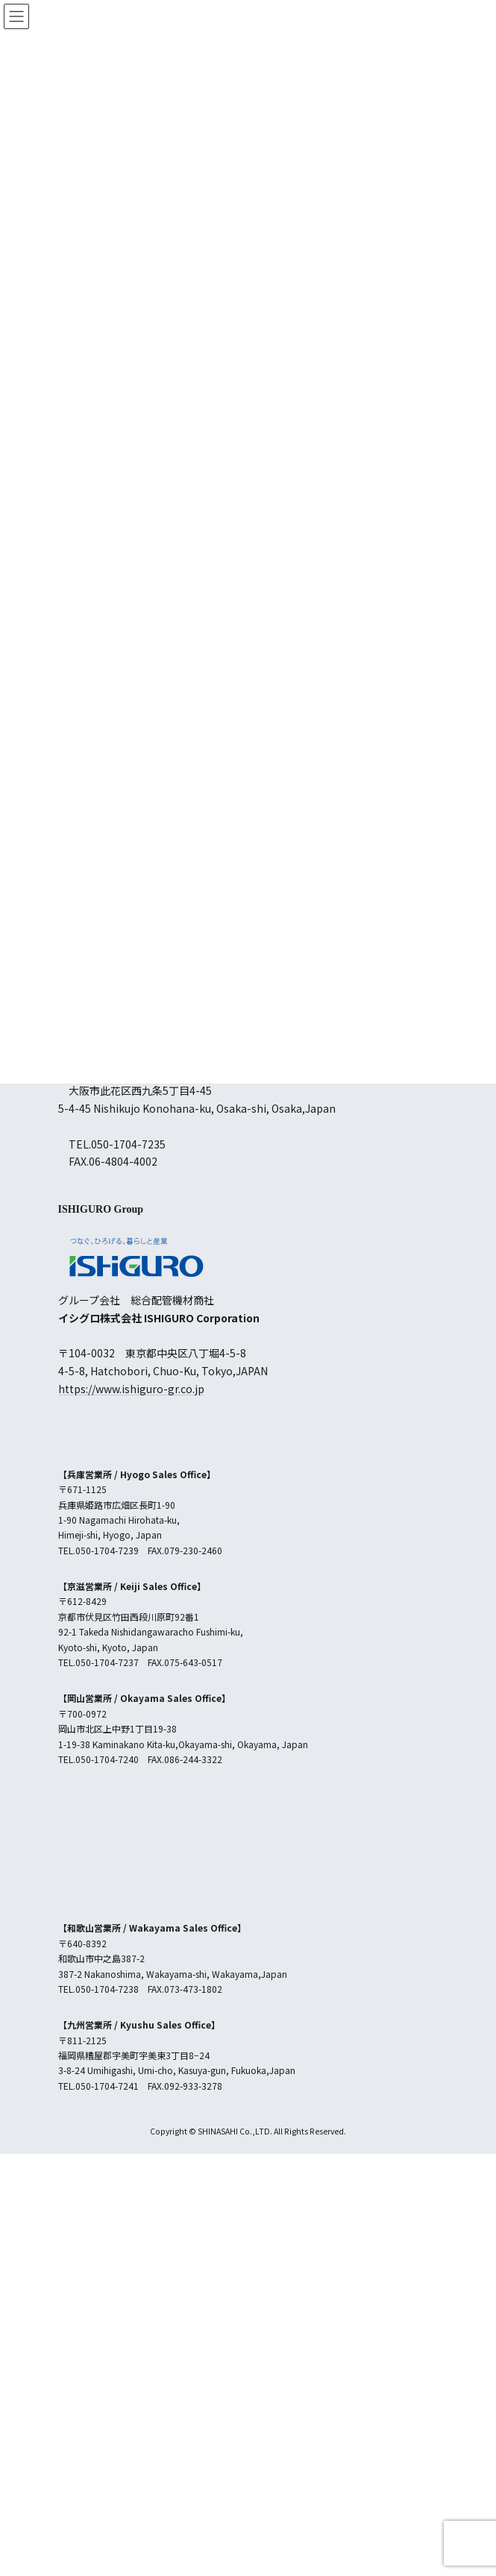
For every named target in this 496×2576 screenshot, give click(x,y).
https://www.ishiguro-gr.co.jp (131, 1388)
